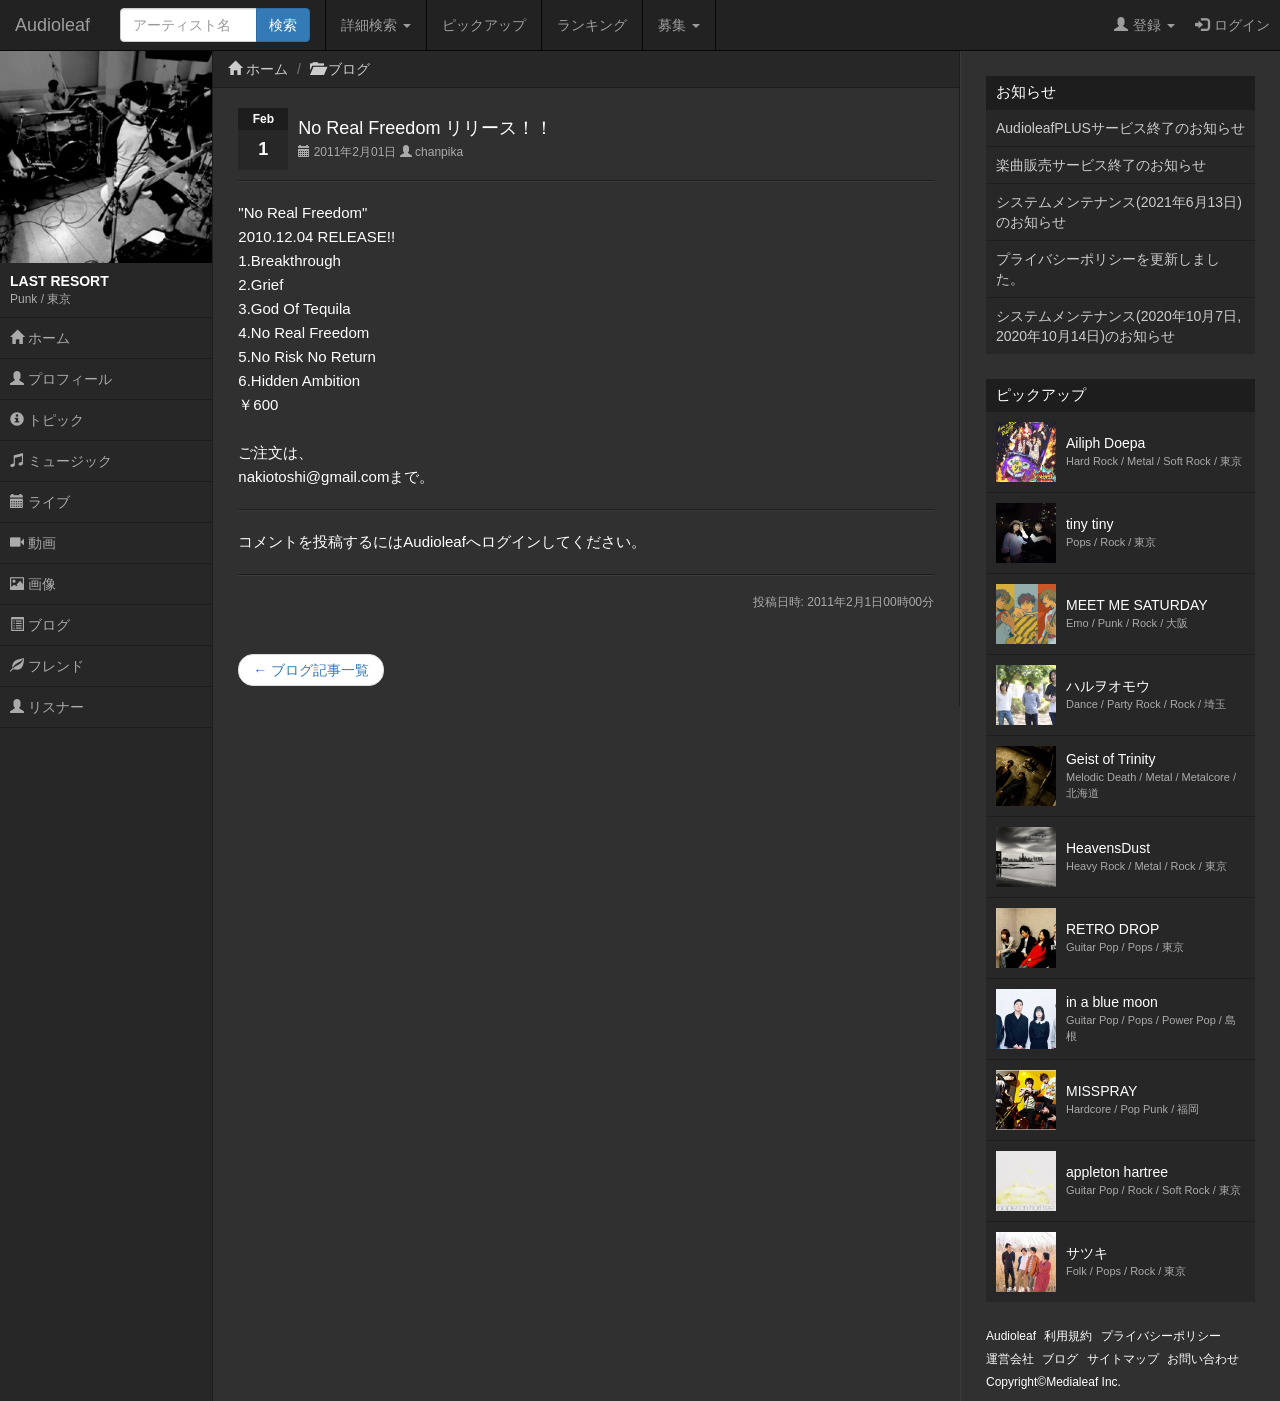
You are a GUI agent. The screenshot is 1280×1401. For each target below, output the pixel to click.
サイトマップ (1123, 1359)
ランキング (592, 25)
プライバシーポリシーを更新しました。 (1108, 269)
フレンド (47, 666)
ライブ (40, 502)
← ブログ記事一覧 (311, 670)
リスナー (47, 707)
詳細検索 (376, 25)
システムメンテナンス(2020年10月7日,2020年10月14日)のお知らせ (1118, 326)
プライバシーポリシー (1161, 1336)
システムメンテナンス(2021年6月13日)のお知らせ (1119, 212)
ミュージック (61, 461)
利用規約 (1068, 1336)
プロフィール (61, 379)
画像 (33, 584)
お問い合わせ (1203, 1359)
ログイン (1232, 25)
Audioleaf (52, 25)
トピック (47, 420)
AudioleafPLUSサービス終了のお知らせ (1120, 128)
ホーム (40, 338)
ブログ (40, 625)
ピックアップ (484, 25)
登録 (1144, 25)
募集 (679, 25)
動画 (33, 543)
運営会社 (1010, 1359)
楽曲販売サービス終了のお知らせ (1101, 165)
